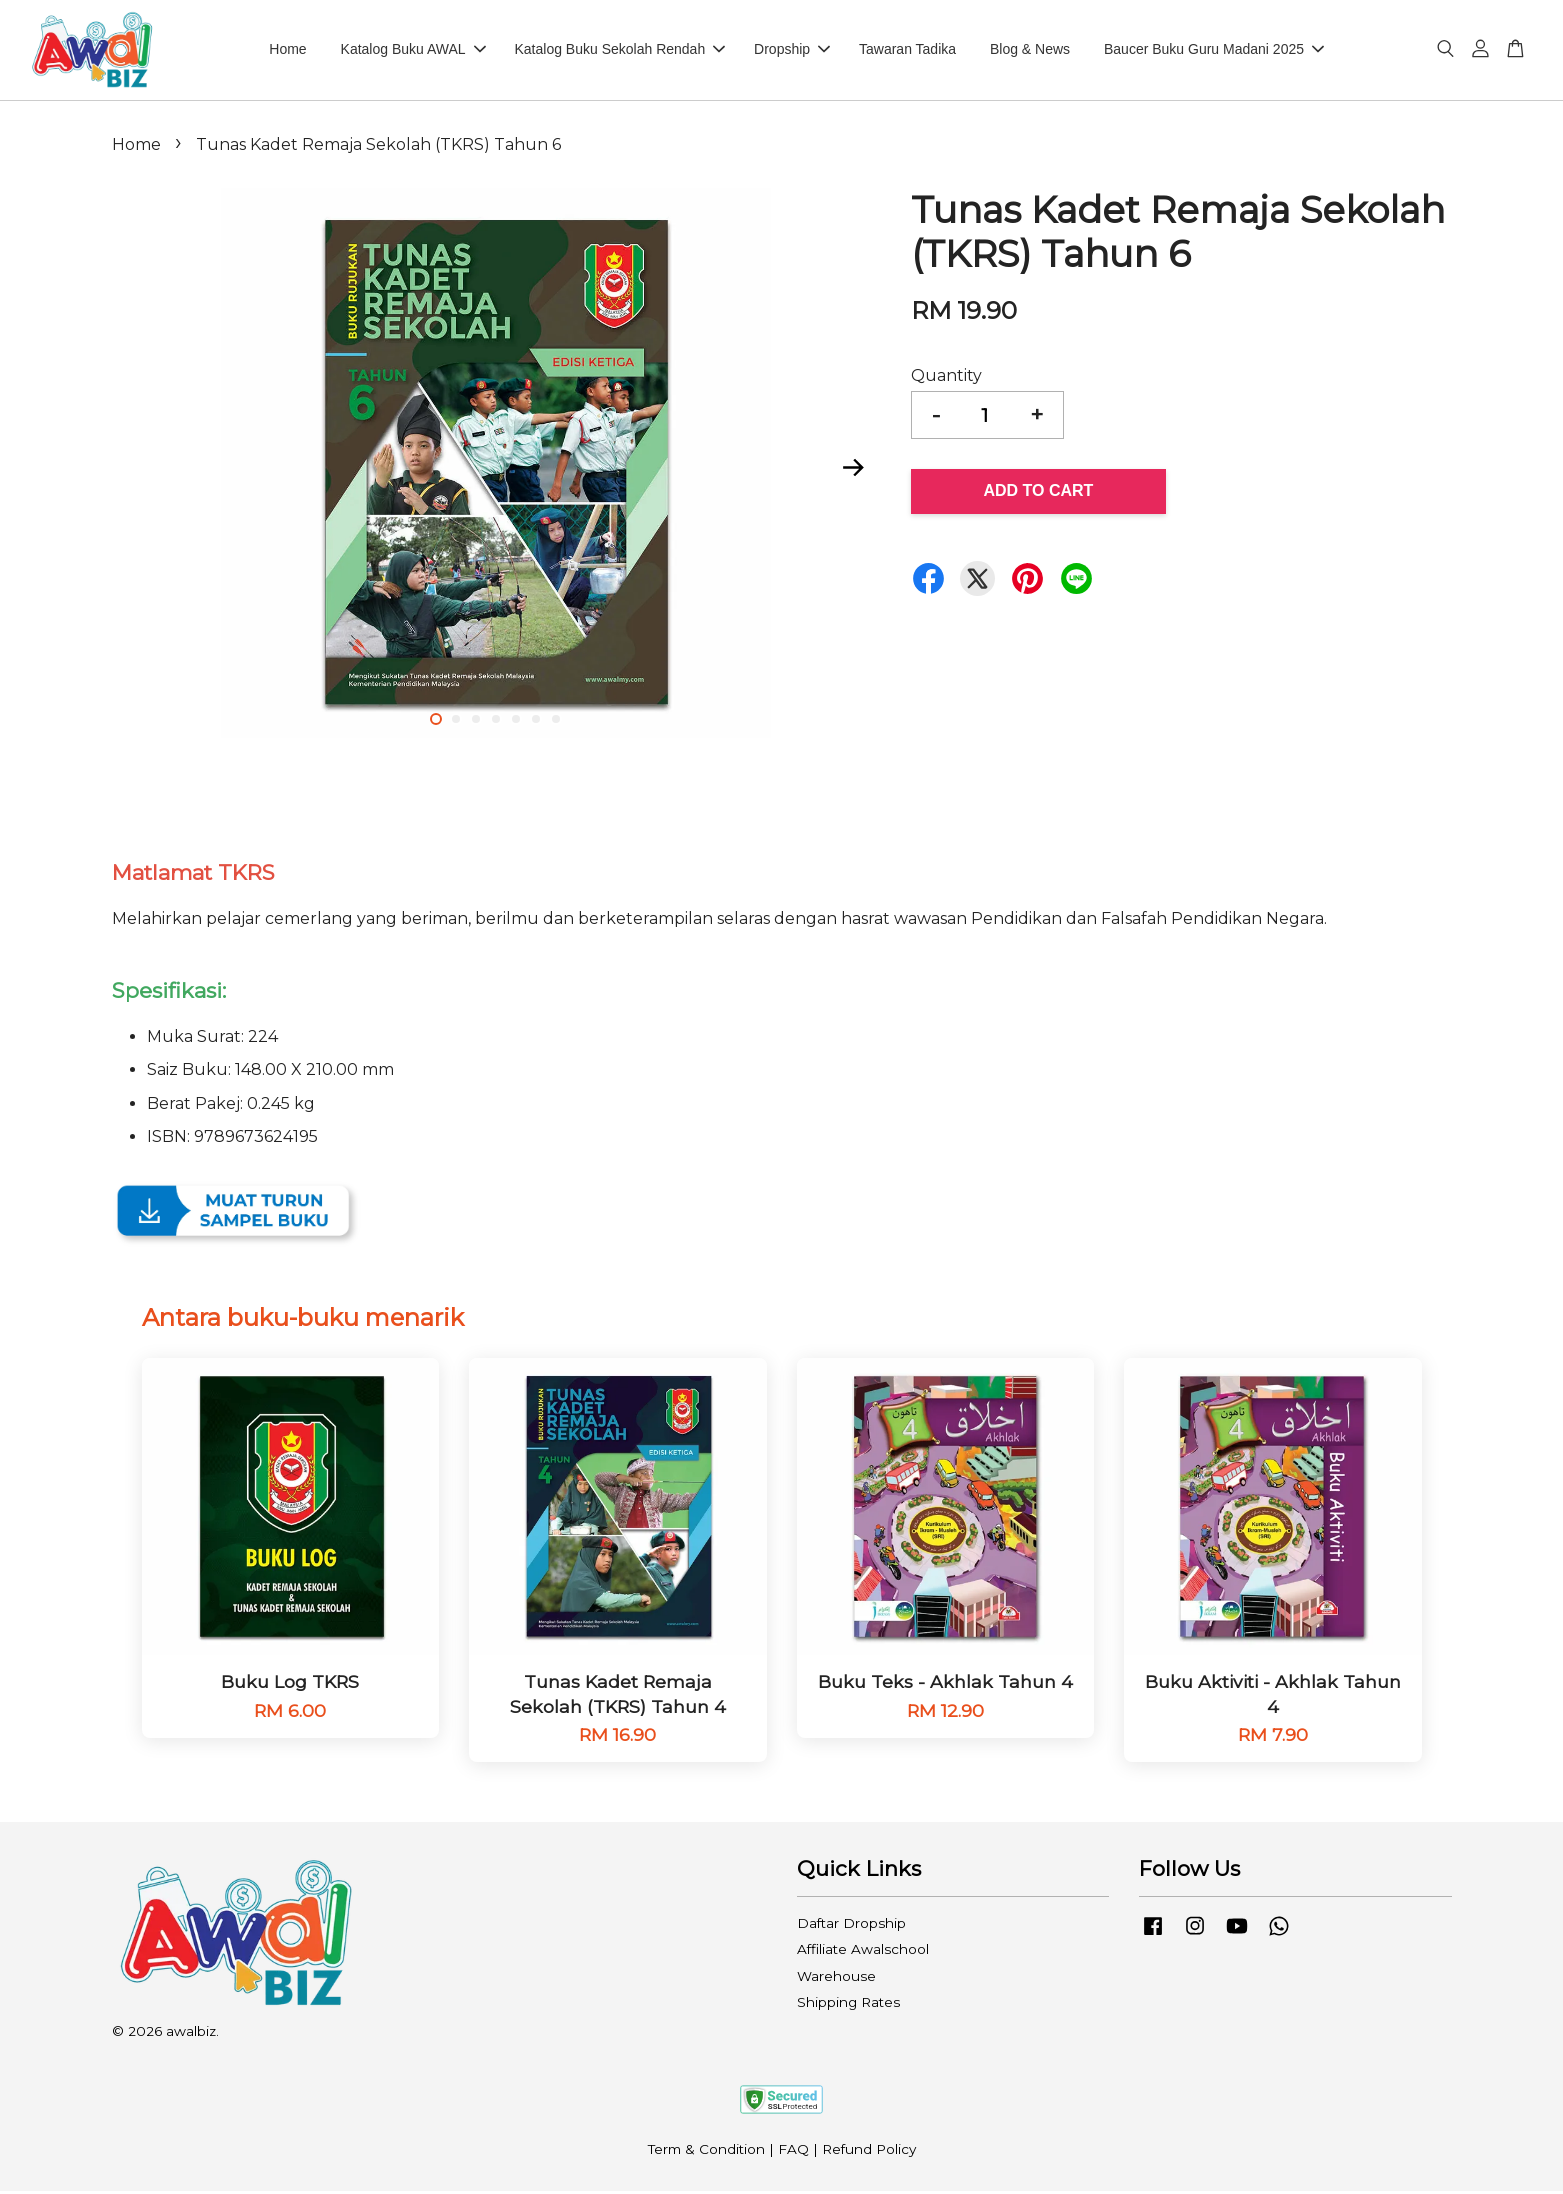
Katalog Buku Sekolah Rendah (620, 51)
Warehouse (836, 1979)
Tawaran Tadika (907, 51)
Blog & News (1030, 51)
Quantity (946, 378)
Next (854, 470)
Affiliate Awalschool (863, 1953)
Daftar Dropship (851, 1926)
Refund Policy (869, 2152)
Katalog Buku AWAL (413, 51)
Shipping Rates (848, 2006)
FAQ (793, 2152)
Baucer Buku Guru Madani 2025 (1214, 51)
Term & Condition (706, 2152)
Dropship (792, 51)
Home (287, 51)
